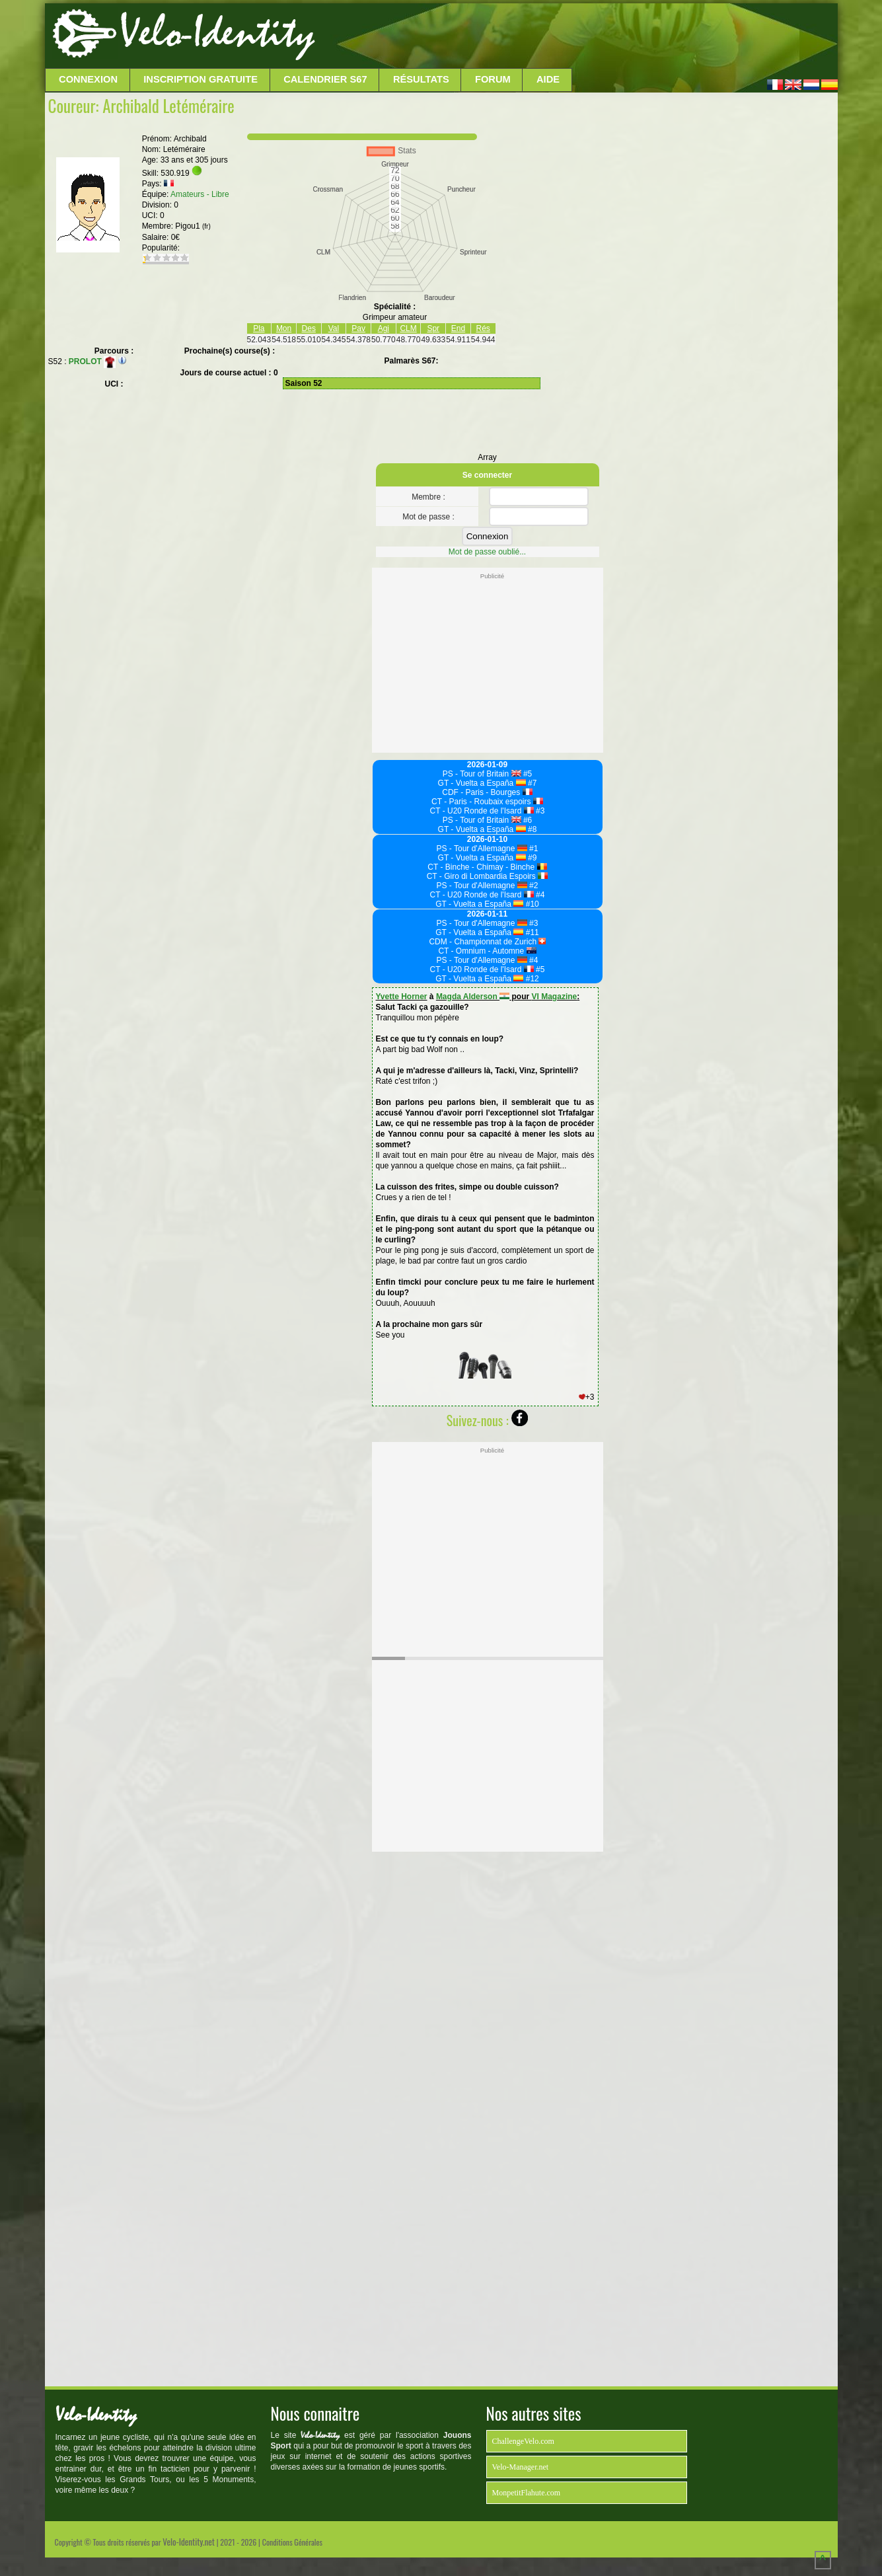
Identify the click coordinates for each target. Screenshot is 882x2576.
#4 (539, 894)
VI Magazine (554, 996)
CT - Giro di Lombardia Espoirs (487, 876)
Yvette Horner (401, 996)
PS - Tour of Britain (482, 773)
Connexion (88, 79)
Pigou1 (192, 226)
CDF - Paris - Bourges (487, 792)
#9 (531, 857)
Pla (258, 328)
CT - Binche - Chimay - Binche (486, 867)
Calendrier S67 (325, 79)
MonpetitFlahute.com (526, 2492)
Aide (548, 79)
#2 (532, 885)
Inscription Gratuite (200, 79)
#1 (532, 848)
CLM (408, 328)
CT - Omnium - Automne (487, 951)
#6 (527, 820)
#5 (527, 773)
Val (333, 328)
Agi (383, 328)
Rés (483, 328)
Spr (433, 328)
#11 (530, 932)
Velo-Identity (217, 33)
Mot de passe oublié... (487, 551)
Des (309, 328)
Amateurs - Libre (199, 194)
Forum (493, 79)
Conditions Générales (292, 2542)
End (458, 328)
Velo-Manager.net (520, 2467)
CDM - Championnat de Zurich (487, 941)
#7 (531, 783)
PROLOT (92, 361)
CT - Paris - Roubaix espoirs (487, 801)
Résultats (421, 79)
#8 (531, 829)
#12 (530, 978)
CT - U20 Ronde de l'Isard (482, 810)
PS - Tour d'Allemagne (482, 848)
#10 (530, 904)
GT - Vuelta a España (482, 783)
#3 (539, 810)
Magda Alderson (472, 996)
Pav (358, 328)
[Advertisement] (574, 36)
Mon (283, 328)
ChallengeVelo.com (523, 2441)
